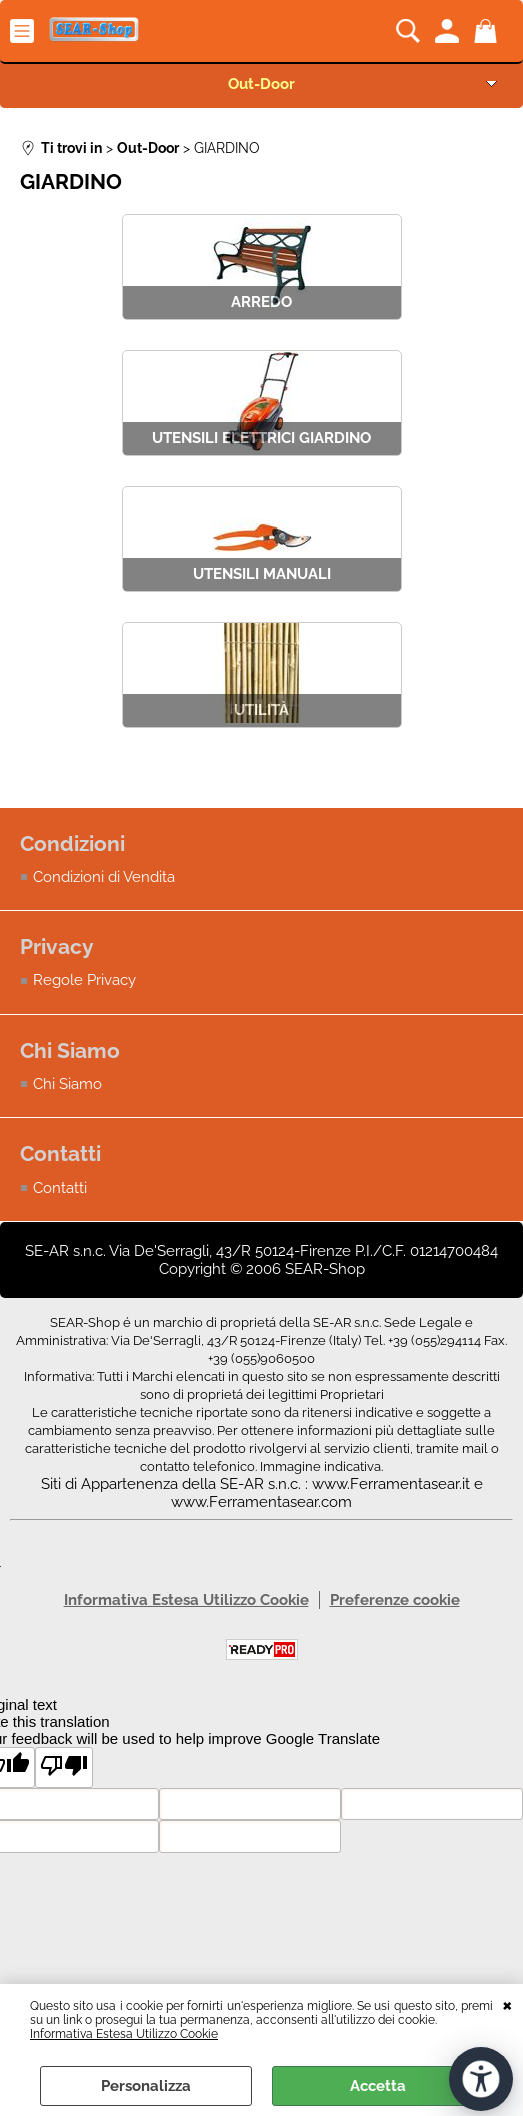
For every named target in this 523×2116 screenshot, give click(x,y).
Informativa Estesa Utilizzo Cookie (124, 2034)
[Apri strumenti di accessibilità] (481, 2079)
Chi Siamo (67, 1084)
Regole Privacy (84, 981)
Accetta (378, 2086)
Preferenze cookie (395, 1600)
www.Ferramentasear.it (391, 1484)
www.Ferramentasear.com (261, 1502)
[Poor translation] (64, 1767)
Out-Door (261, 84)
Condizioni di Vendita (104, 877)
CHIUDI (507, 2004)
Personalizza (146, 2086)
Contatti (60, 1188)
